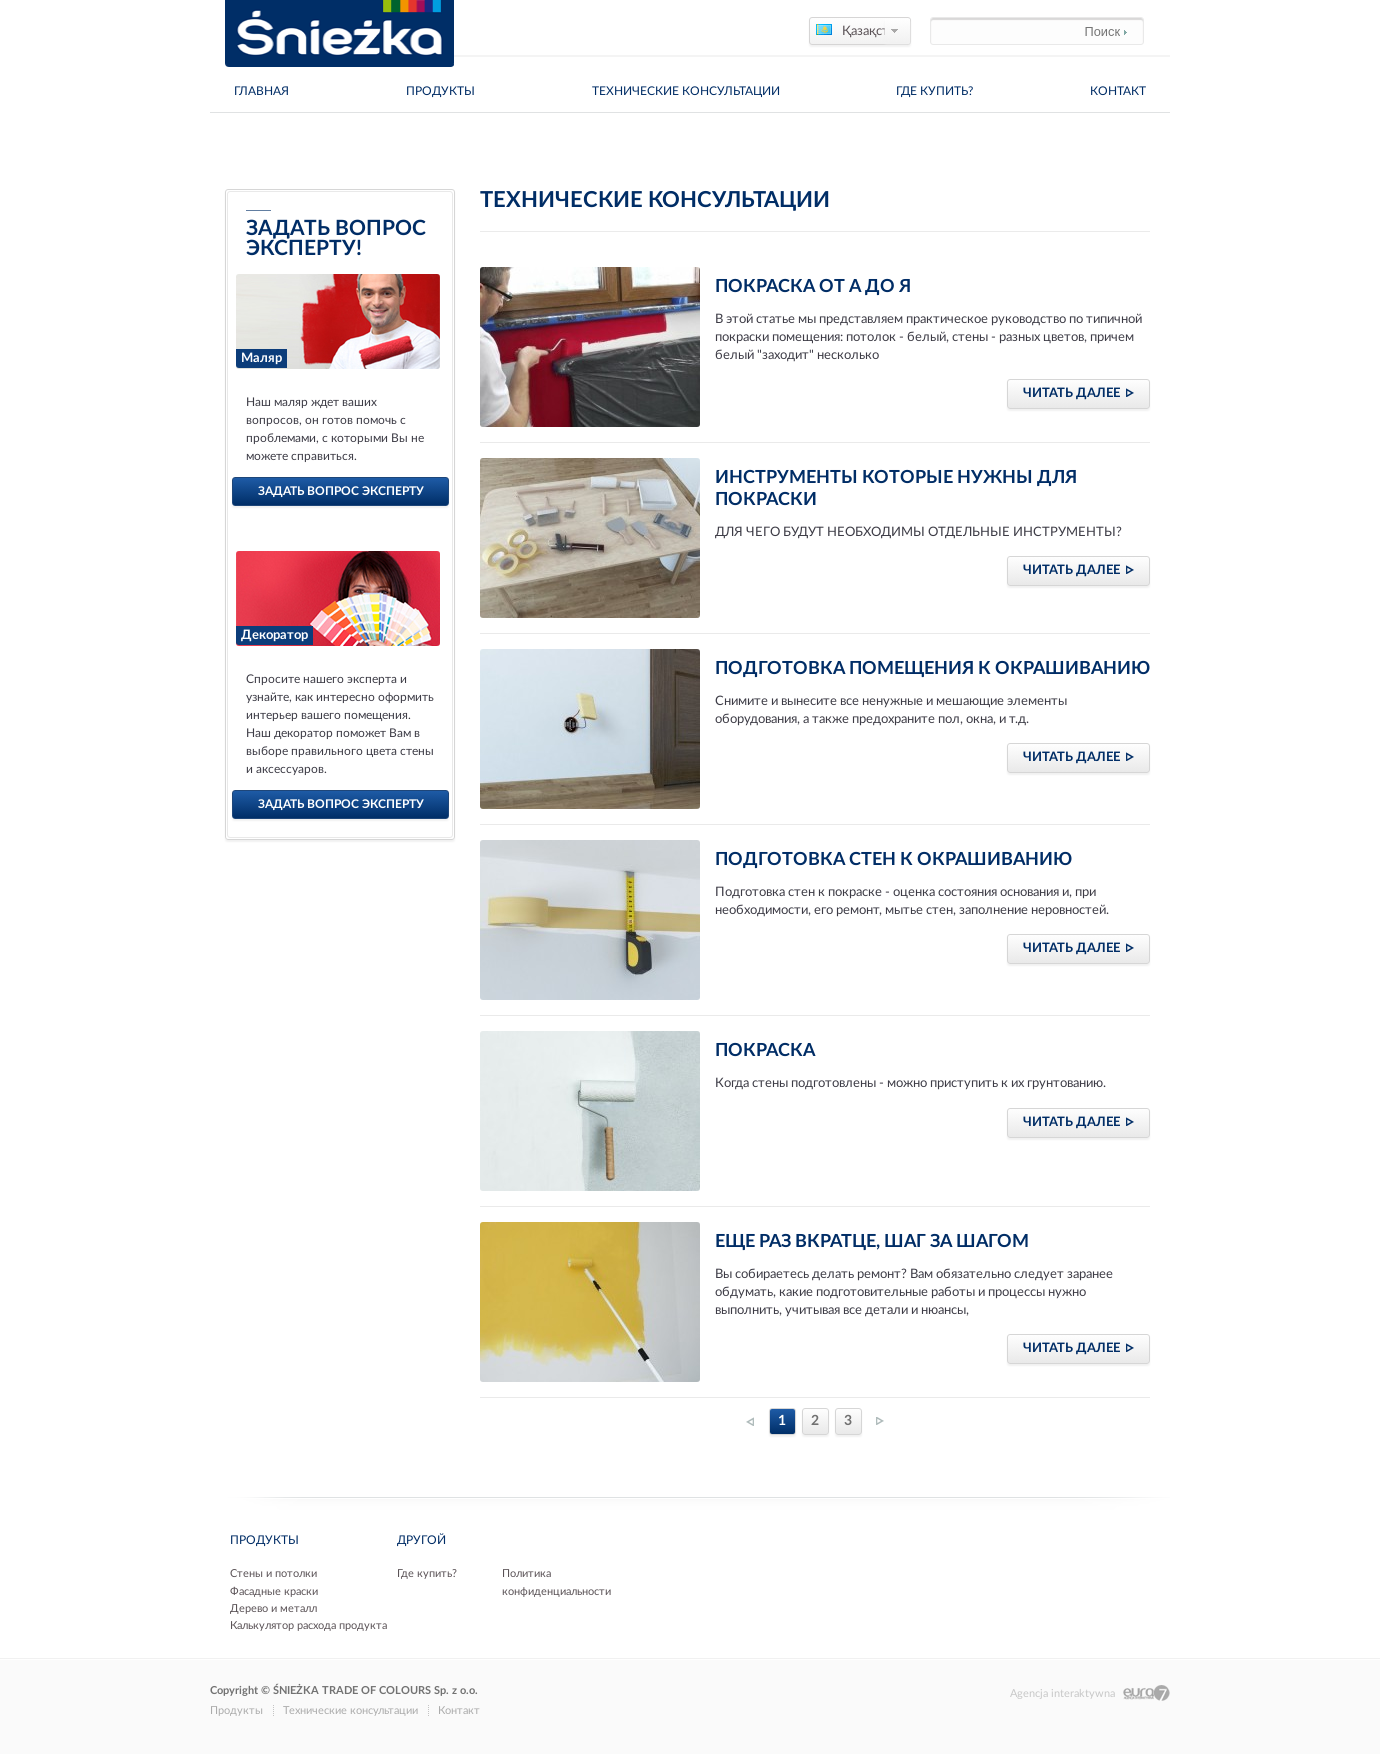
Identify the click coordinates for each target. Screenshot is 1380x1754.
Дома (226, 140)
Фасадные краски (274, 1591)
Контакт (1118, 91)
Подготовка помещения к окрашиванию (932, 669)
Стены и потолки (273, 1573)
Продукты (440, 91)
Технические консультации (686, 91)
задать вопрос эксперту (341, 491)
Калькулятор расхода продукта (308, 1625)
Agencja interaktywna (1062, 1693)
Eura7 (1146, 1693)
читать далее (1078, 393)
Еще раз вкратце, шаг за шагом (872, 1242)
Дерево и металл (273, 1608)
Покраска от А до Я (813, 287)
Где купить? (934, 91)
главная (261, 91)
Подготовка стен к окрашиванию (893, 860)
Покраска (765, 1051)
